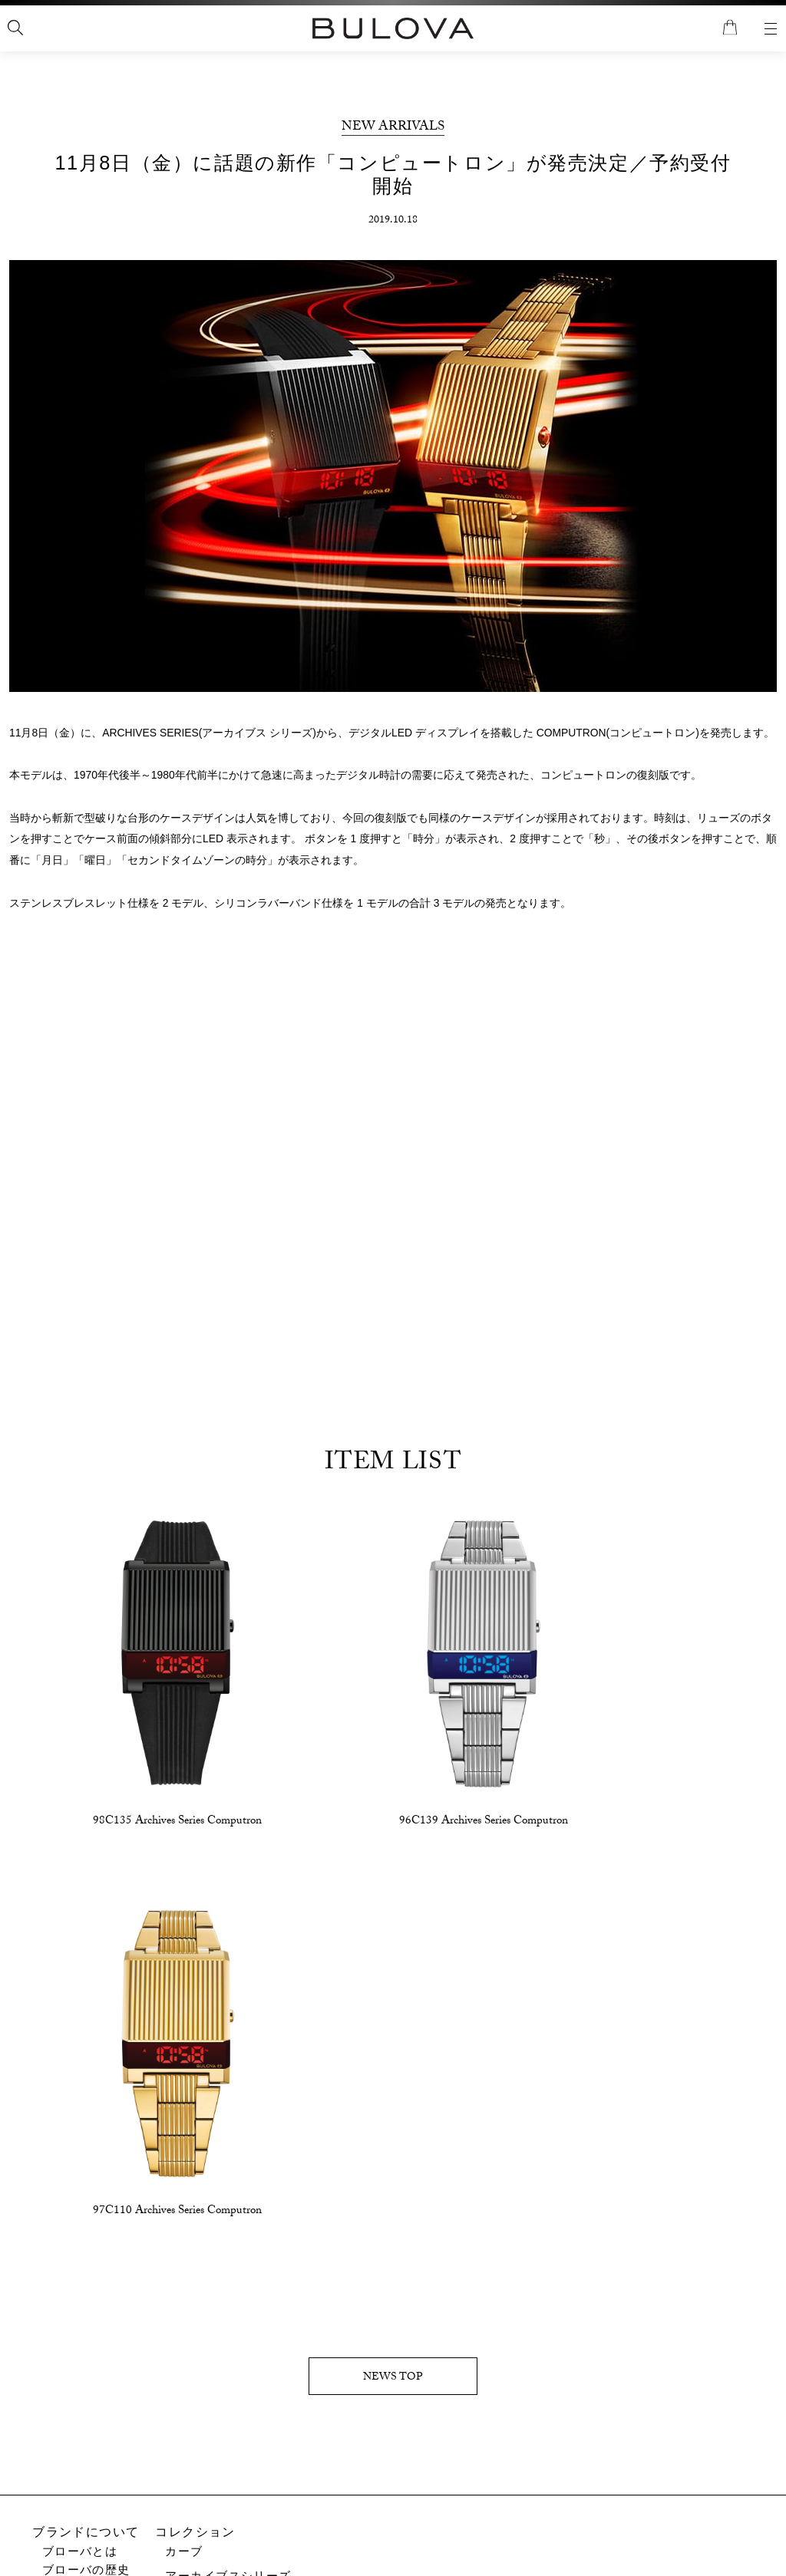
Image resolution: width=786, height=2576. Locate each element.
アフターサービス (308, 2417)
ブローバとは (80, 2154)
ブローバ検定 (80, 2426)
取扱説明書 (289, 2436)
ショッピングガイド (529, 2379)
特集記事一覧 (80, 2445)
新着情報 (59, 2379)
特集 (45, 2406)
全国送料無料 (393, 22)
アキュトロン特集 (93, 2492)
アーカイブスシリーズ (229, 2179)
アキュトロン (204, 2359)
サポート (275, 2379)
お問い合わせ (296, 2397)
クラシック (197, 2331)
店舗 (45, 2519)
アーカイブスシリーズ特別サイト (137, 2464)
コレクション (196, 2135)
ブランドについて (86, 2135)
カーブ (184, 2154)
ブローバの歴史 (86, 2173)
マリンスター (204, 2306)
